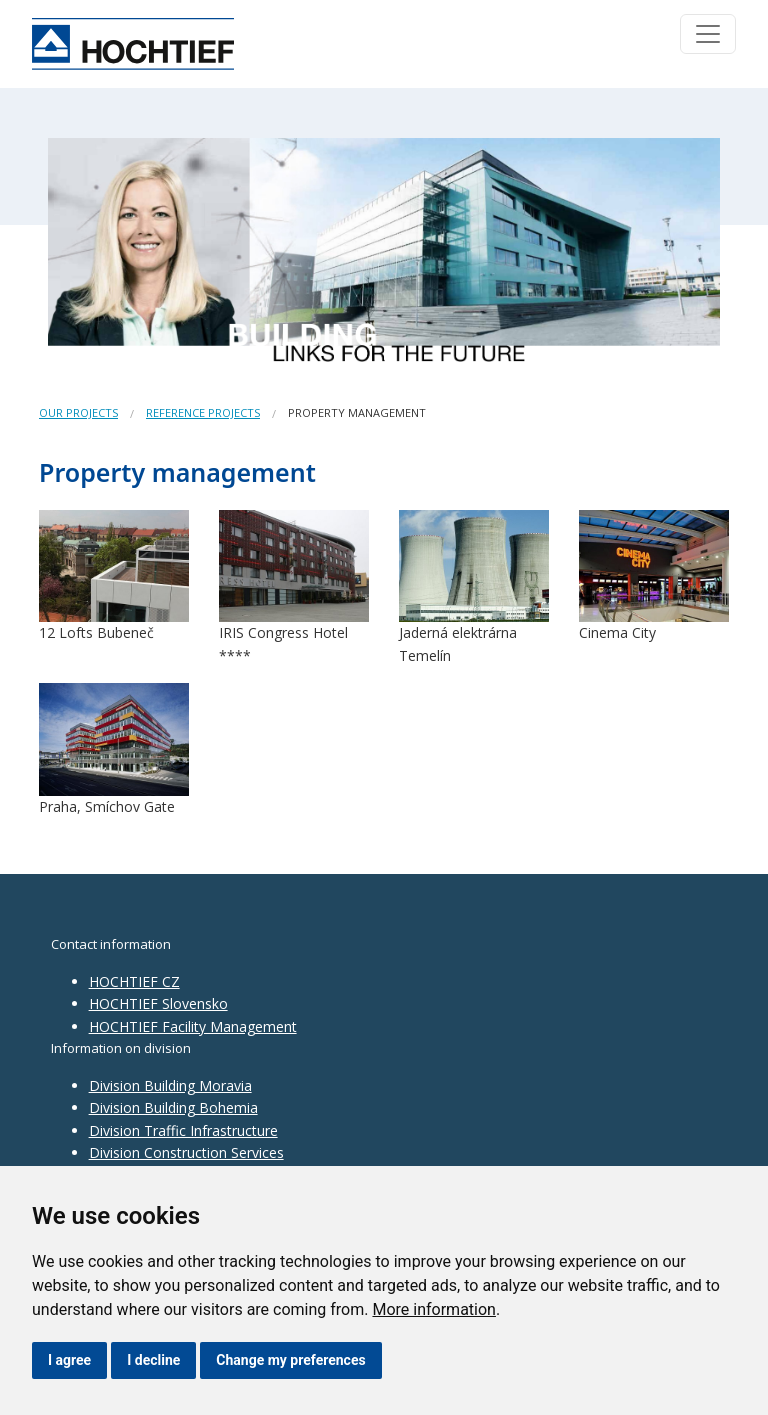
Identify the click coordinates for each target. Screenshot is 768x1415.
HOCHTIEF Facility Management (193, 1026)
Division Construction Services (186, 1152)
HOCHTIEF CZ (134, 981)
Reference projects (203, 412)
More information (433, 1309)
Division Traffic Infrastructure (183, 1130)
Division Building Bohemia (173, 1107)
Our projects (78, 412)
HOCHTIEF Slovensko (158, 1003)
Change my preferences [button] (290, 1360)
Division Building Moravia (170, 1085)
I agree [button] (69, 1360)
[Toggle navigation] (708, 34)
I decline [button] (153, 1360)
